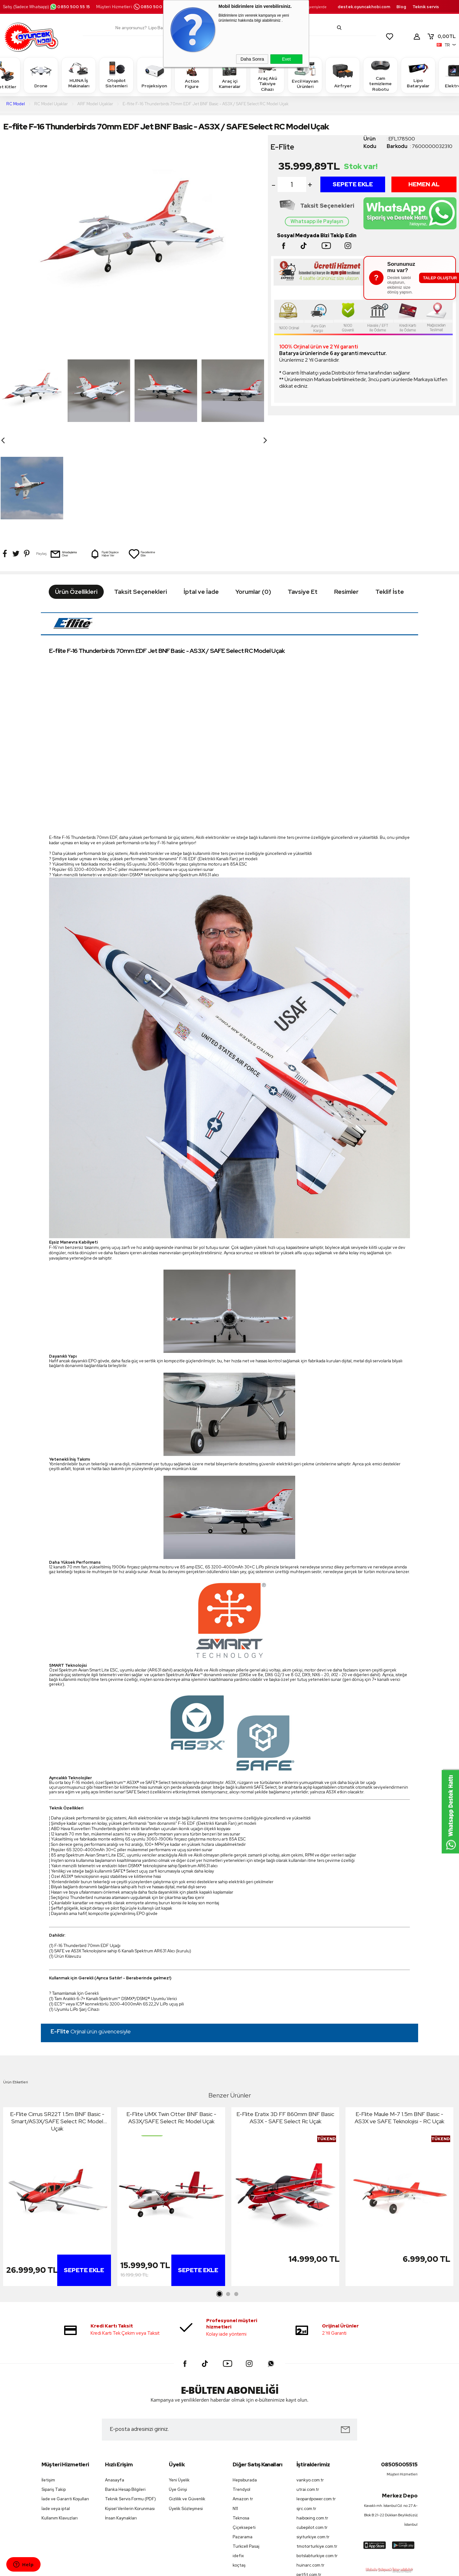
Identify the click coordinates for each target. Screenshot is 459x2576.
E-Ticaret (212, 2568)
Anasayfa (114, 2383)
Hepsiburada (245, 2383)
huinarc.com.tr (310, 2467)
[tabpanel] (57, 2101)
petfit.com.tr (308, 2477)
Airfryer (342, 75)
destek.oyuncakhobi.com (364, 6)
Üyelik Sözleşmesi (186, 2411)
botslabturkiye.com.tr (317, 2458)
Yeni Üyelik (179, 2383)
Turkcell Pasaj (246, 2449)
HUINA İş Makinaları (78, 75)
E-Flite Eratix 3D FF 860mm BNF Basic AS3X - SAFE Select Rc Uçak (285, 2020)
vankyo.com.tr (310, 2383)
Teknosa (241, 2420)
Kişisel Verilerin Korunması (130, 2411)
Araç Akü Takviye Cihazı (267, 75)
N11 (235, 2411)
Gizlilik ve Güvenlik (187, 2401)
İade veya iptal (55, 2411)
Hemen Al (424, 184)
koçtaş (239, 2467)
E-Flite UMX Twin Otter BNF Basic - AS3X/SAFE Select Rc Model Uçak (171, 2020)
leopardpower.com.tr (316, 2401)
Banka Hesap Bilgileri (125, 2392)
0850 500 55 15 (70, 6)
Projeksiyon (154, 75)
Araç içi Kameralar (229, 75)
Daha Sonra (252, 59)
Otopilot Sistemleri (116, 75)
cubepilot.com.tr (312, 2430)
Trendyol (241, 2392)
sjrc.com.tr (306, 2411)
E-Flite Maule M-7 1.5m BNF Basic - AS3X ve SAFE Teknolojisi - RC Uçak (399, 2020)
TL (441, 36)
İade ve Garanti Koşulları (65, 2401)
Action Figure (191, 75)
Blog (401, 6)
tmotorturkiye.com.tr (316, 2449)
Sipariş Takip (53, 2392)
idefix (238, 2458)
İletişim (48, 2383)
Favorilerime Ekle (141, 457)
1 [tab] (220, 2197)
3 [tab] (236, 2197)
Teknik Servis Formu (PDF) (130, 2401)
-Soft (197, 2568)
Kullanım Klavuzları (59, 2420)
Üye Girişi (178, 2392)
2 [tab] (228, 2197)
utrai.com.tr (307, 2392)
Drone (41, 75)
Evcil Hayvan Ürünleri (305, 75)
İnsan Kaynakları (121, 2420)
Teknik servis (425, 6)
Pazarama (242, 2439)
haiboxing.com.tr (312, 2420)
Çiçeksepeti (244, 2430)
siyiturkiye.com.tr (312, 2439)
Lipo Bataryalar (418, 75)
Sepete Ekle (353, 184)
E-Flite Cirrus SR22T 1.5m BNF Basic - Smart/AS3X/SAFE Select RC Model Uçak (57, 2024)
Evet (286, 59)
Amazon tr (243, 2401)
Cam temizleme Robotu (380, 75)
